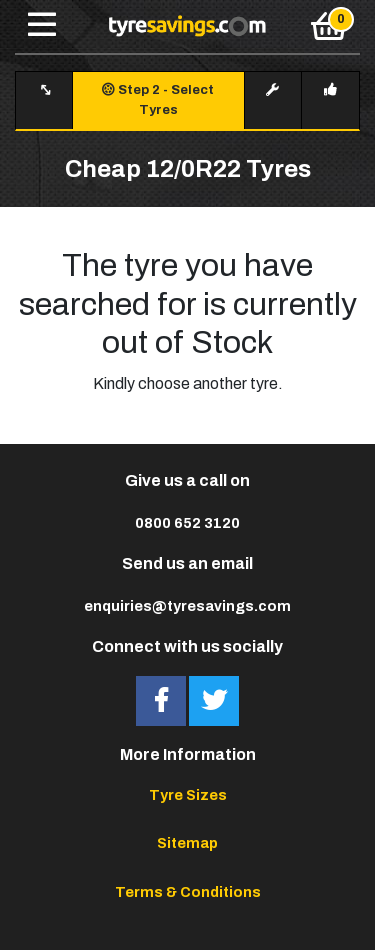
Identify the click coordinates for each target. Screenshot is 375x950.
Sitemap (187, 843)
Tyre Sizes (188, 795)
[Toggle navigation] (42, 26)
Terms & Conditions (188, 892)
